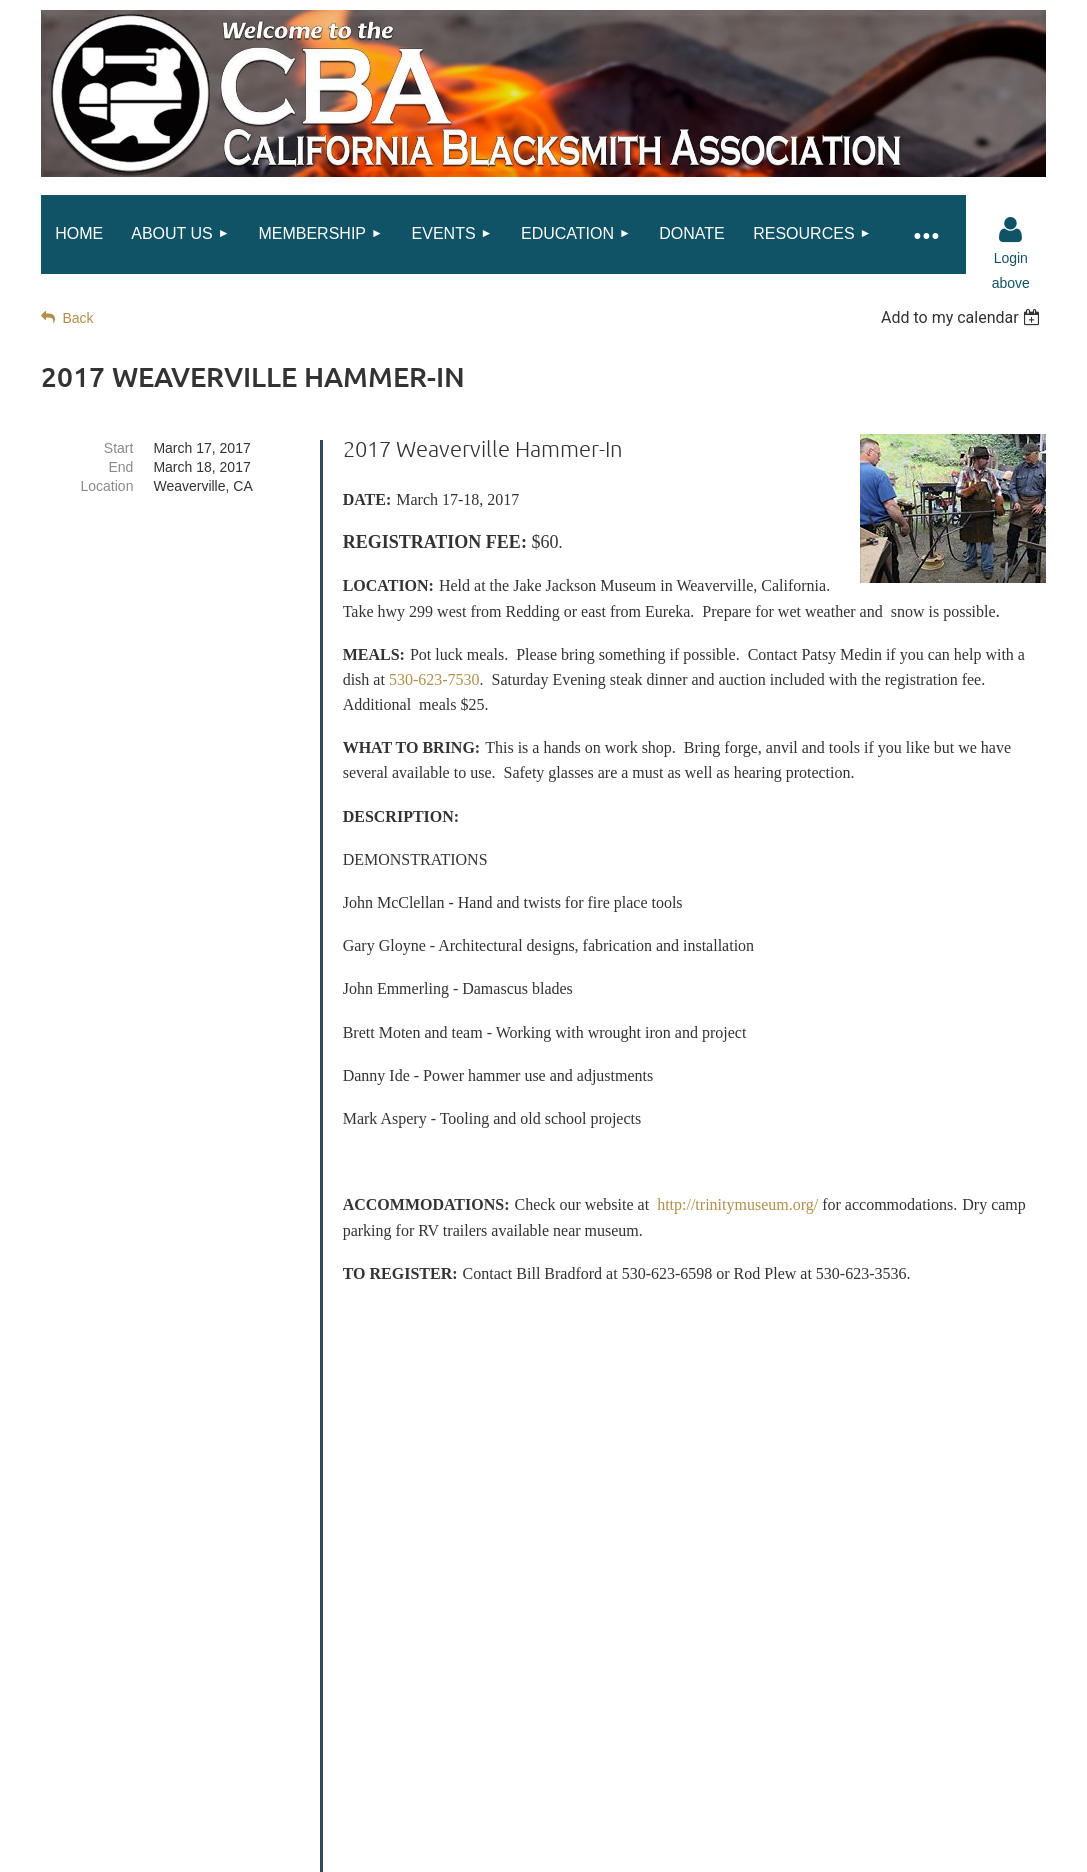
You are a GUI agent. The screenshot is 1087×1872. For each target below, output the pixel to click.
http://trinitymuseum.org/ (737, 1204)
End (121, 467)
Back (77, 318)
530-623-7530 (434, 679)
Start (119, 448)
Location (106, 486)
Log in (1011, 230)
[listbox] (963, 317)
